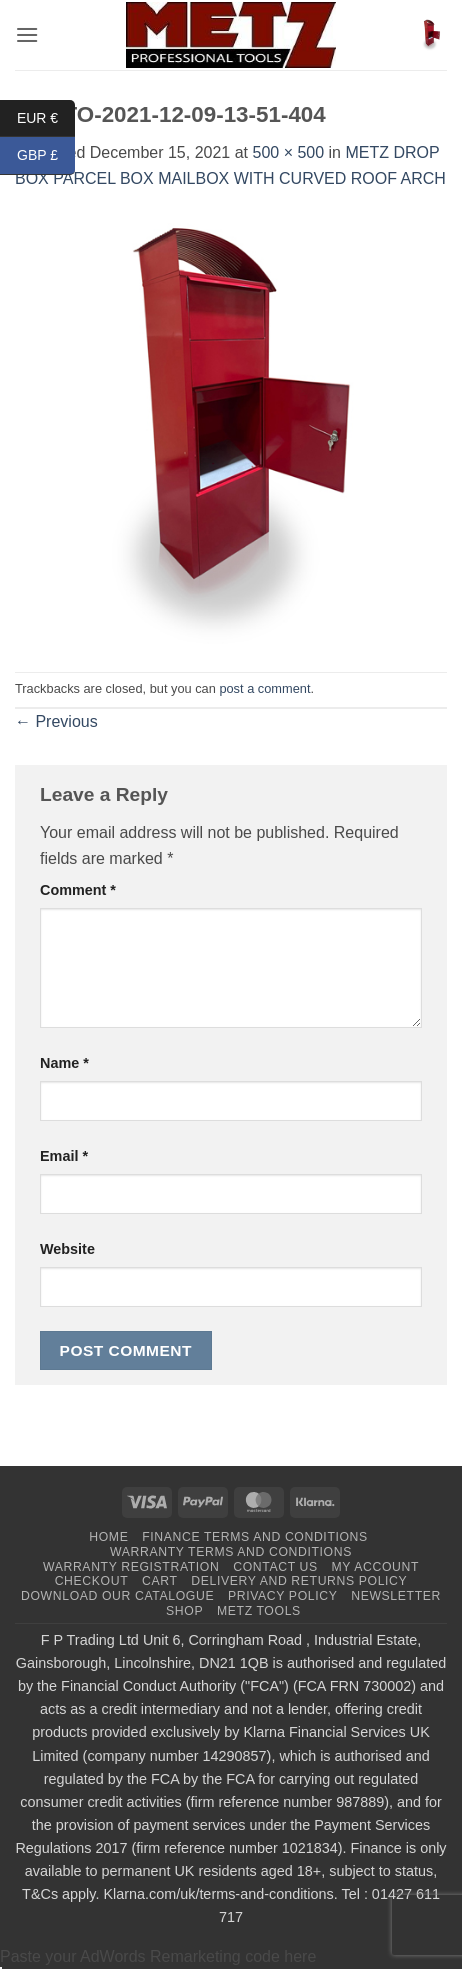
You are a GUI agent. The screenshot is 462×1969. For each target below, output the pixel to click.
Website (67, 1249)
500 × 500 (288, 152)
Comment (78, 890)
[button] (27, 34)
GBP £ (46, 155)
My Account (375, 1567)
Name (64, 1063)
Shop (184, 1611)
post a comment (264, 688)
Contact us (275, 1567)
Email (64, 1156)
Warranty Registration (131, 1567)
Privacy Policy (282, 1596)
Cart (160, 1581)
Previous (56, 721)
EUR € (46, 118)
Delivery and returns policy (299, 1581)
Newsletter (396, 1596)
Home (108, 1537)
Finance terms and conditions (255, 1537)
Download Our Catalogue (117, 1596)
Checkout (92, 1581)
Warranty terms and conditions (231, 1552)
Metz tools (259, 1611)
